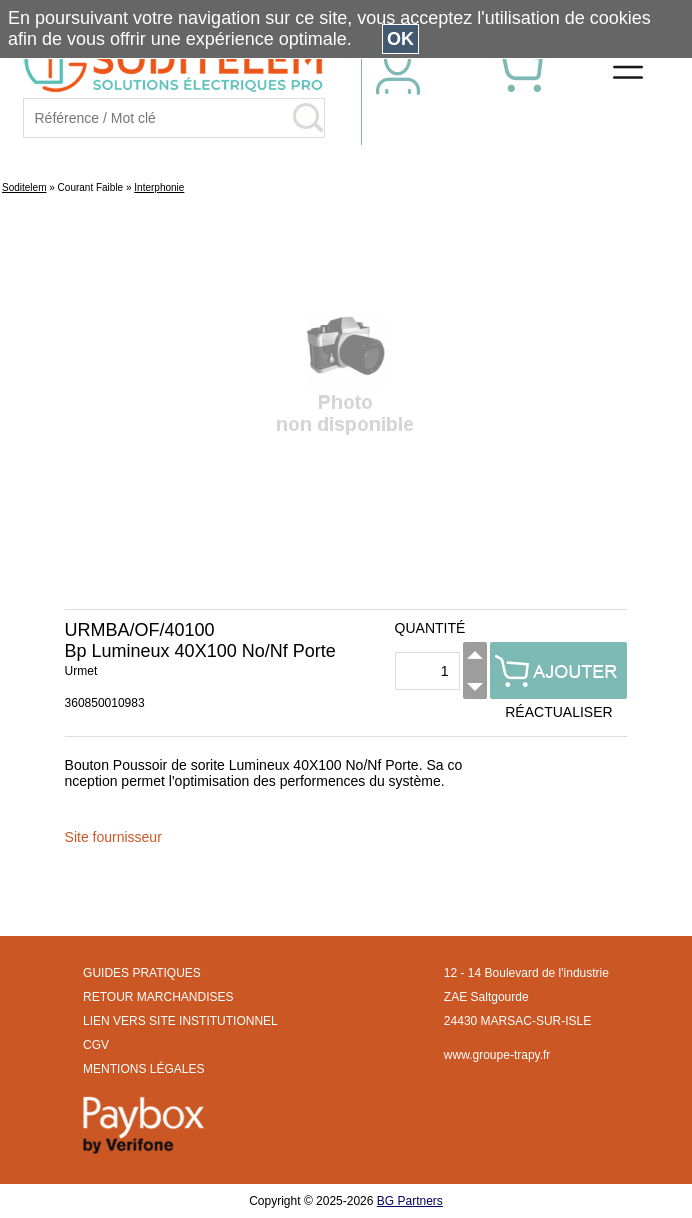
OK (400, 39)
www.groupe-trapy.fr (497, 1055)
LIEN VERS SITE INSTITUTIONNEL (180, 1021)
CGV (96, 1045)
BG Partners (410, 1201)
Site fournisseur (113, 837)
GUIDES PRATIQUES (142, 973)
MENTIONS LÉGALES (143, 1069)
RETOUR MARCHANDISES (158, 997)
